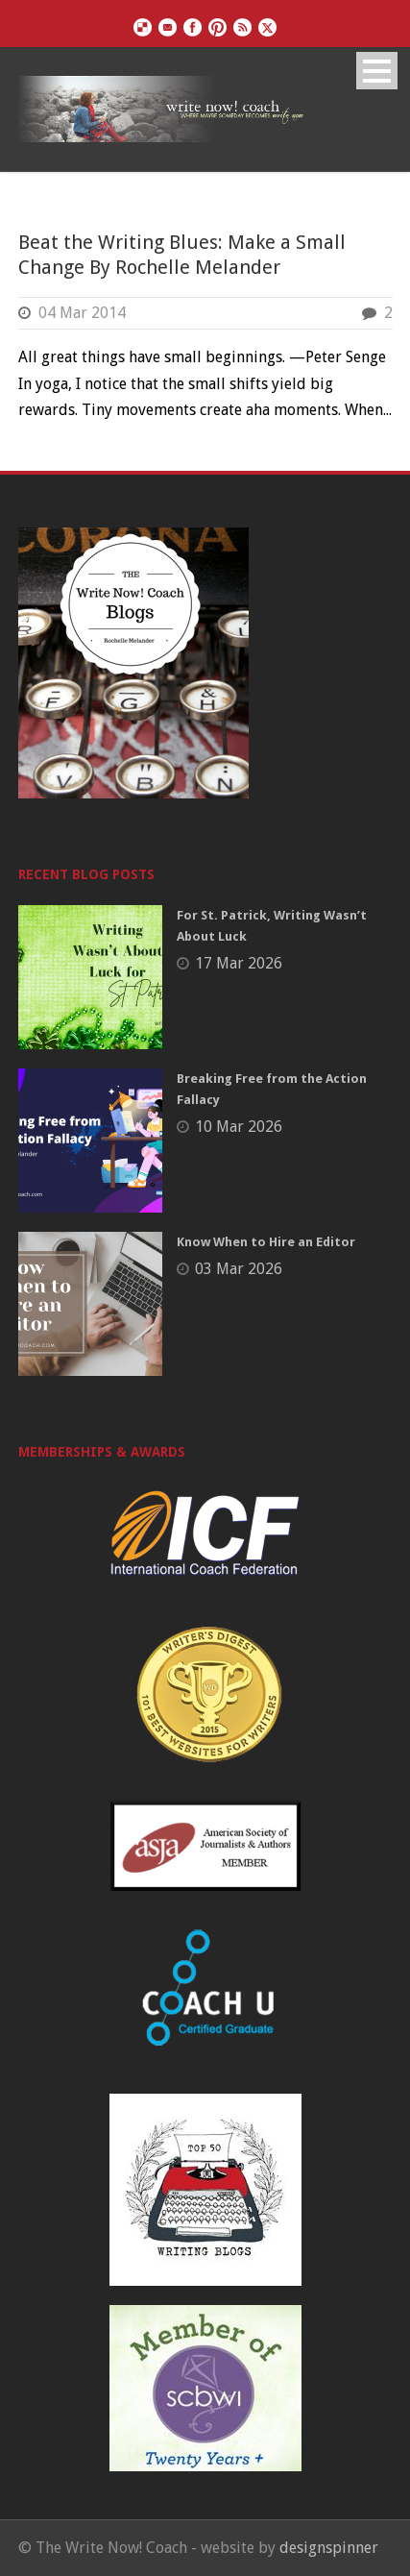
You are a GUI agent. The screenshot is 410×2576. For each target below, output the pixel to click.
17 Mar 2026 (238, 963)
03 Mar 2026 (238, 1269)
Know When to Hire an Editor (266, 1242)
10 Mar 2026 (238, 1126)
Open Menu (377, 70)
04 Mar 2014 (82, 313)
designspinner (328, 2548)
